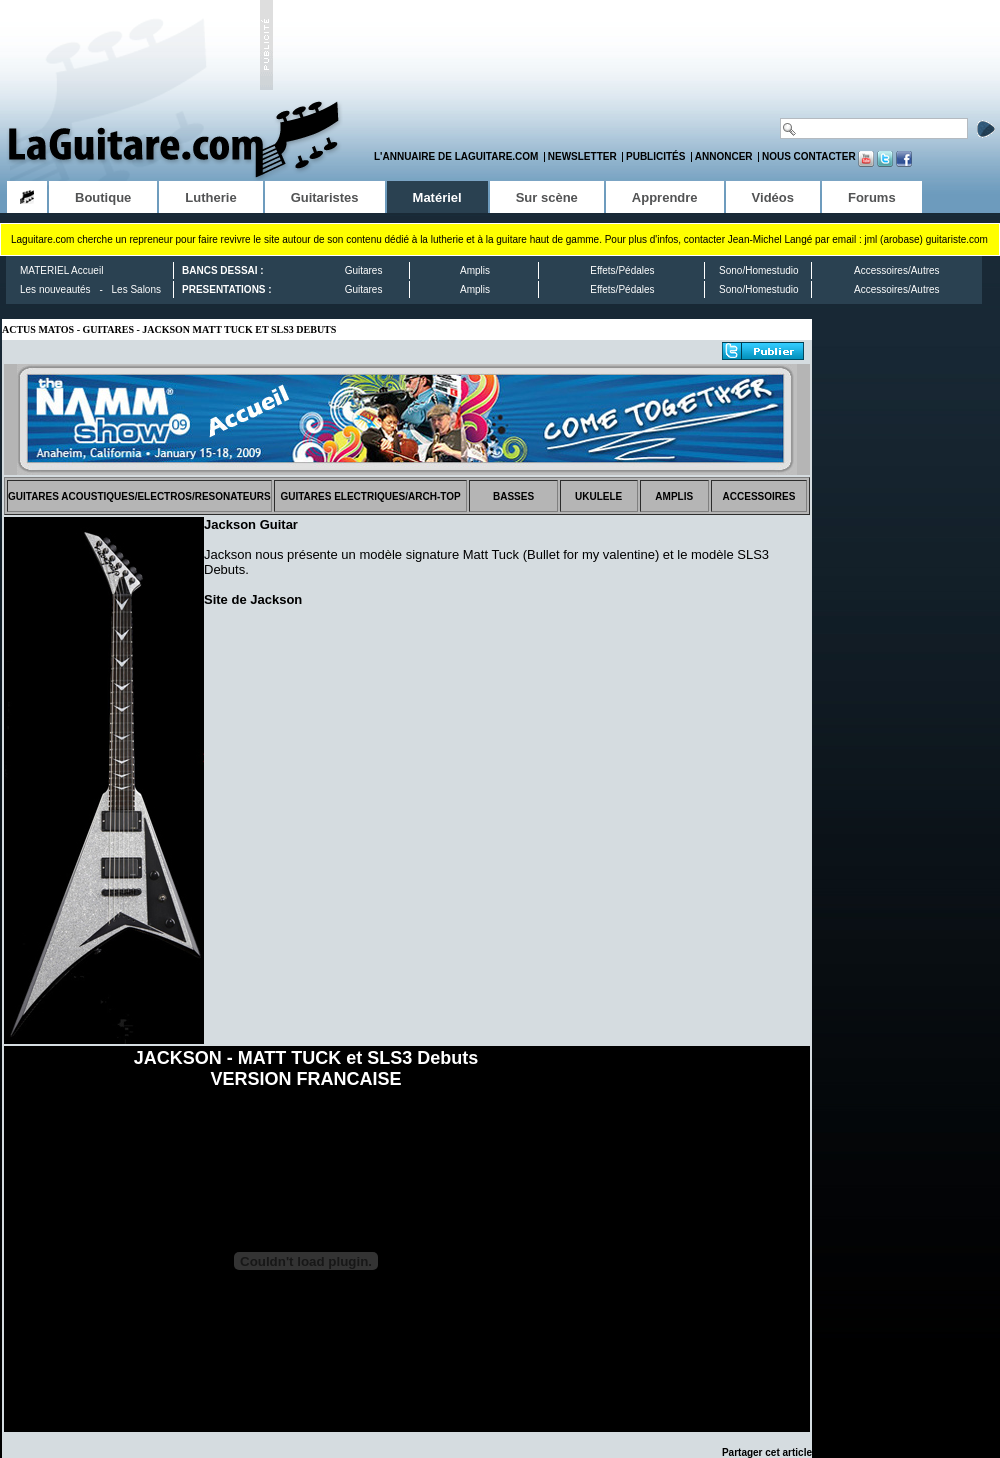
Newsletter (582, 156)
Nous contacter (809, 156)
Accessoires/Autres (897, 270)
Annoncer (724, 156)
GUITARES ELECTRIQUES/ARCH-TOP (370, 496)
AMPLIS (674, 496)
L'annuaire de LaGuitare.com (456, 156)
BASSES (513, 496)
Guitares (364, 270)
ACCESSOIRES (759, 496)
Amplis (475, 270)
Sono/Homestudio (759, 270)
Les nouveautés (55, 289)
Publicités (655, 156)
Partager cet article (767, 1452)
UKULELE (598, 496)
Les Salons (136, 289)
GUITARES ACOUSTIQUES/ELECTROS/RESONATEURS (139, 496)
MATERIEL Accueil (61, 270)
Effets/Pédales (622, 270)
